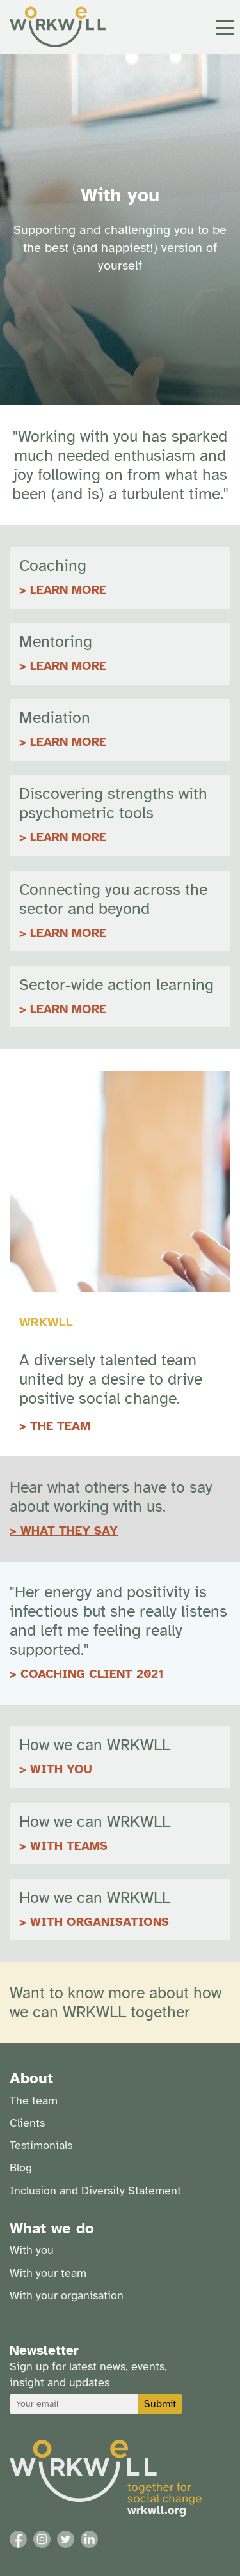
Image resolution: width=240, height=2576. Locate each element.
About (31, 2078)
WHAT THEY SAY (69, 1531)
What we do (52, 2228)
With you (32, 2250)
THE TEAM (60, 1426)
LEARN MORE (68, 590)
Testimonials (41, 2145)
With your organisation (67, 2295)
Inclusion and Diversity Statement (95, 2191)
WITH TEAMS (69, 1846)
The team (34, 2100)
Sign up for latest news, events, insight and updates (88, 2374)
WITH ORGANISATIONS (99, 1922)
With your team (48, 2273)
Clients (27, 2123)
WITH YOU (61, 1769)
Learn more (68, 837)
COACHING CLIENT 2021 (92, 1674)
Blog (21, 2168)
